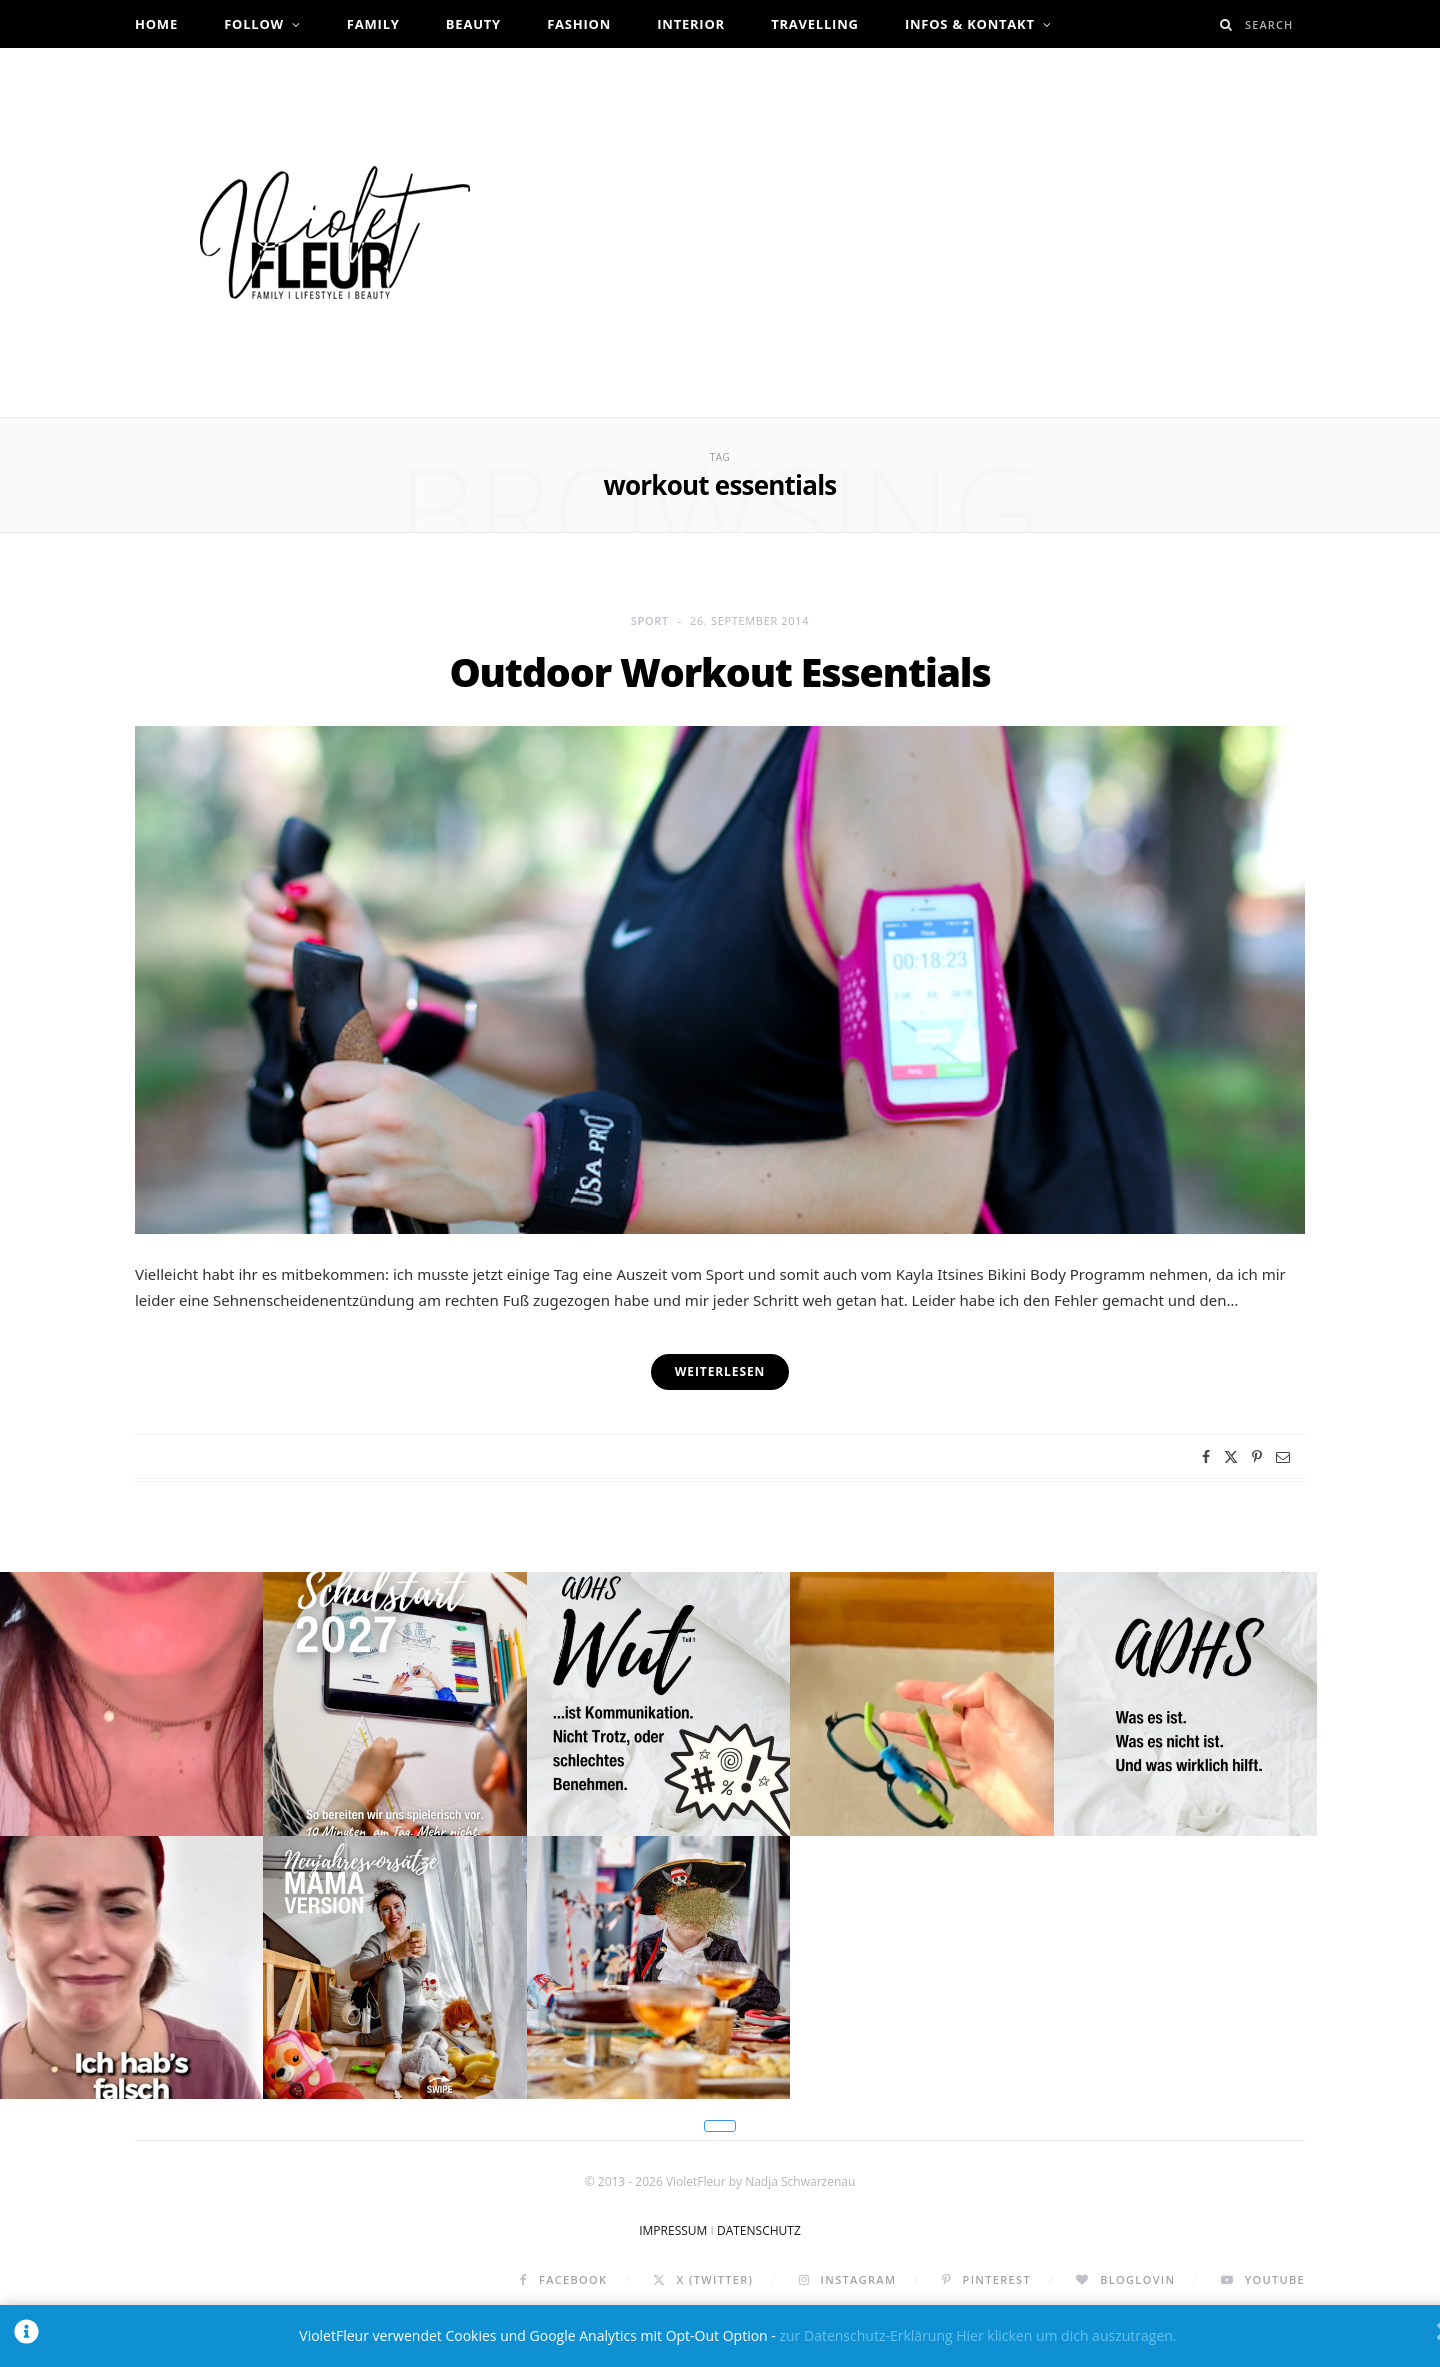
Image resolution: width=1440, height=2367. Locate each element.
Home (156, 24)
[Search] (1226, 24)
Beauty (473, 24)
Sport (650, 620)
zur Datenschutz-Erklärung (865, 2335)
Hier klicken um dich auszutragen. (1066, 2335)
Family (373, 24)
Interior (691, 24)
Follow (254, 24)
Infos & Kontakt (970, 24)
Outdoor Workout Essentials (720, 671)
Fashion (579, 24)
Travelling (815, 24)
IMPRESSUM (673, 2277)
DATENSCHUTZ (759, 2277)
